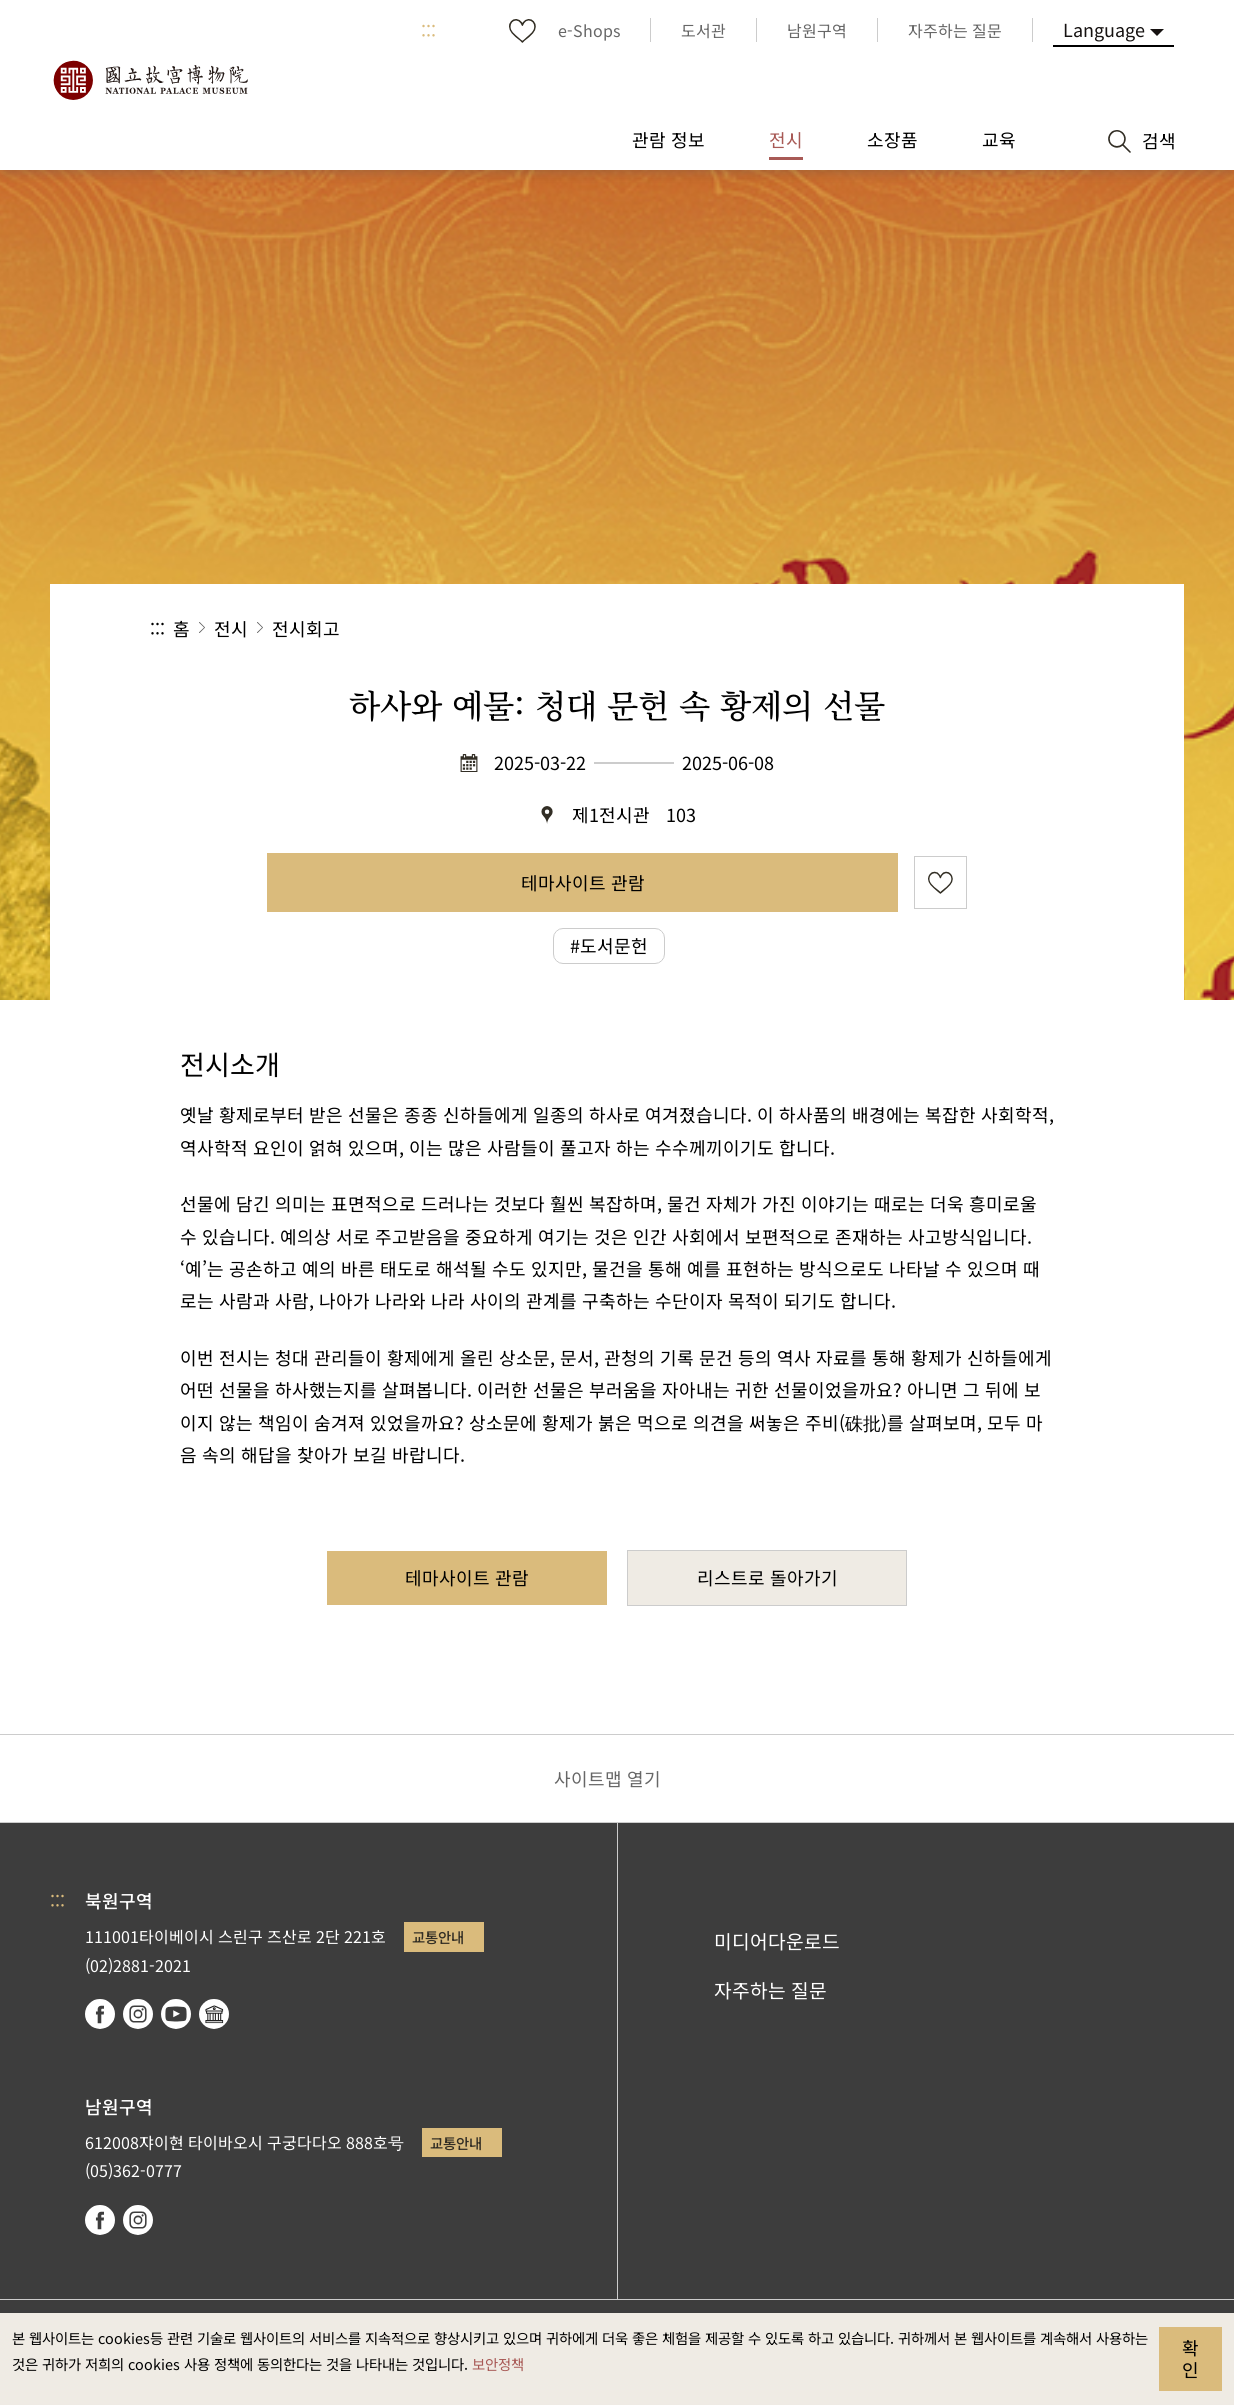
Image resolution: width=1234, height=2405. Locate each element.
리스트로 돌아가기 (767, 1577)
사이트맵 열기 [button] (607, 1778)
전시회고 (306, 628)
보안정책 (498, 2363)
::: (428, 30)
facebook (100, 2014)
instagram (138, 2014)
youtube (176, 2014)
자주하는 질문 (770, 1990)
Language (1104, 29)
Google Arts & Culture (214, 2014)
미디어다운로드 (777, 1941)
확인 (1190, 2358)
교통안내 (438, 1936)
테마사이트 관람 (583, 882)
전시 (231, 628)
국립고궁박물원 (150, 80)
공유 (865, 628)
